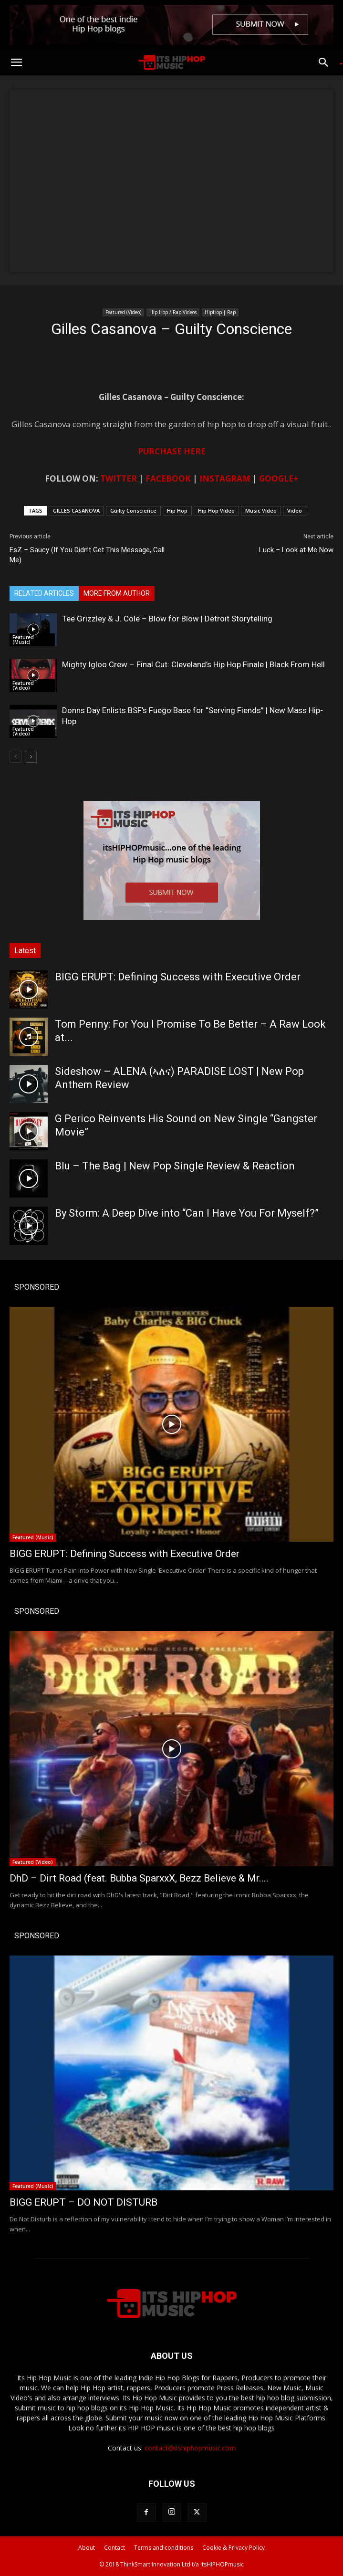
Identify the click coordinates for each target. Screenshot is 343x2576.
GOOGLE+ (278, 478)
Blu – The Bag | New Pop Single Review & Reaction (175, 1166)
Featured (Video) (123, 312)
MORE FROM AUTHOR (116, 593)
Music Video (261, 510)
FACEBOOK (168, 478)
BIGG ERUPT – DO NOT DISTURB (83, 2202)
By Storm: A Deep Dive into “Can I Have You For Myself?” (187, 1213)
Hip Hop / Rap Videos (173, 312)
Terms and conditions (163, 2548)
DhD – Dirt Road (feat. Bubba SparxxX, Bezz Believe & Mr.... (139, 1878)
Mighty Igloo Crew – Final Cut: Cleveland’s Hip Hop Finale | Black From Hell (193, 664)
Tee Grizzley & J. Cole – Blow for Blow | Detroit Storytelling (167, 618)
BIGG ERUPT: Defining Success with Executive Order (178, 977)
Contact (114, 2548)
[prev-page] (15, 757)
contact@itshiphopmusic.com (190, 2447)
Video (294, 510)
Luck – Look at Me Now (296, 550)
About (86, 2548)
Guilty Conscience (133, 510)
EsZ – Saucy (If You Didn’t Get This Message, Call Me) (87, 555)
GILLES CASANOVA (76, 510)
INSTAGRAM (224, 478)
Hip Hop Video (216, 510)
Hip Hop (177, 510)
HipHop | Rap (220, 312)
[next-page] (31, 757)
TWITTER (118, 478)
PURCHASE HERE (172, 451)
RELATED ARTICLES (44, 593)
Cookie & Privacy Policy (233, 2548)
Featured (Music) (23, 639)
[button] (16, 62)
